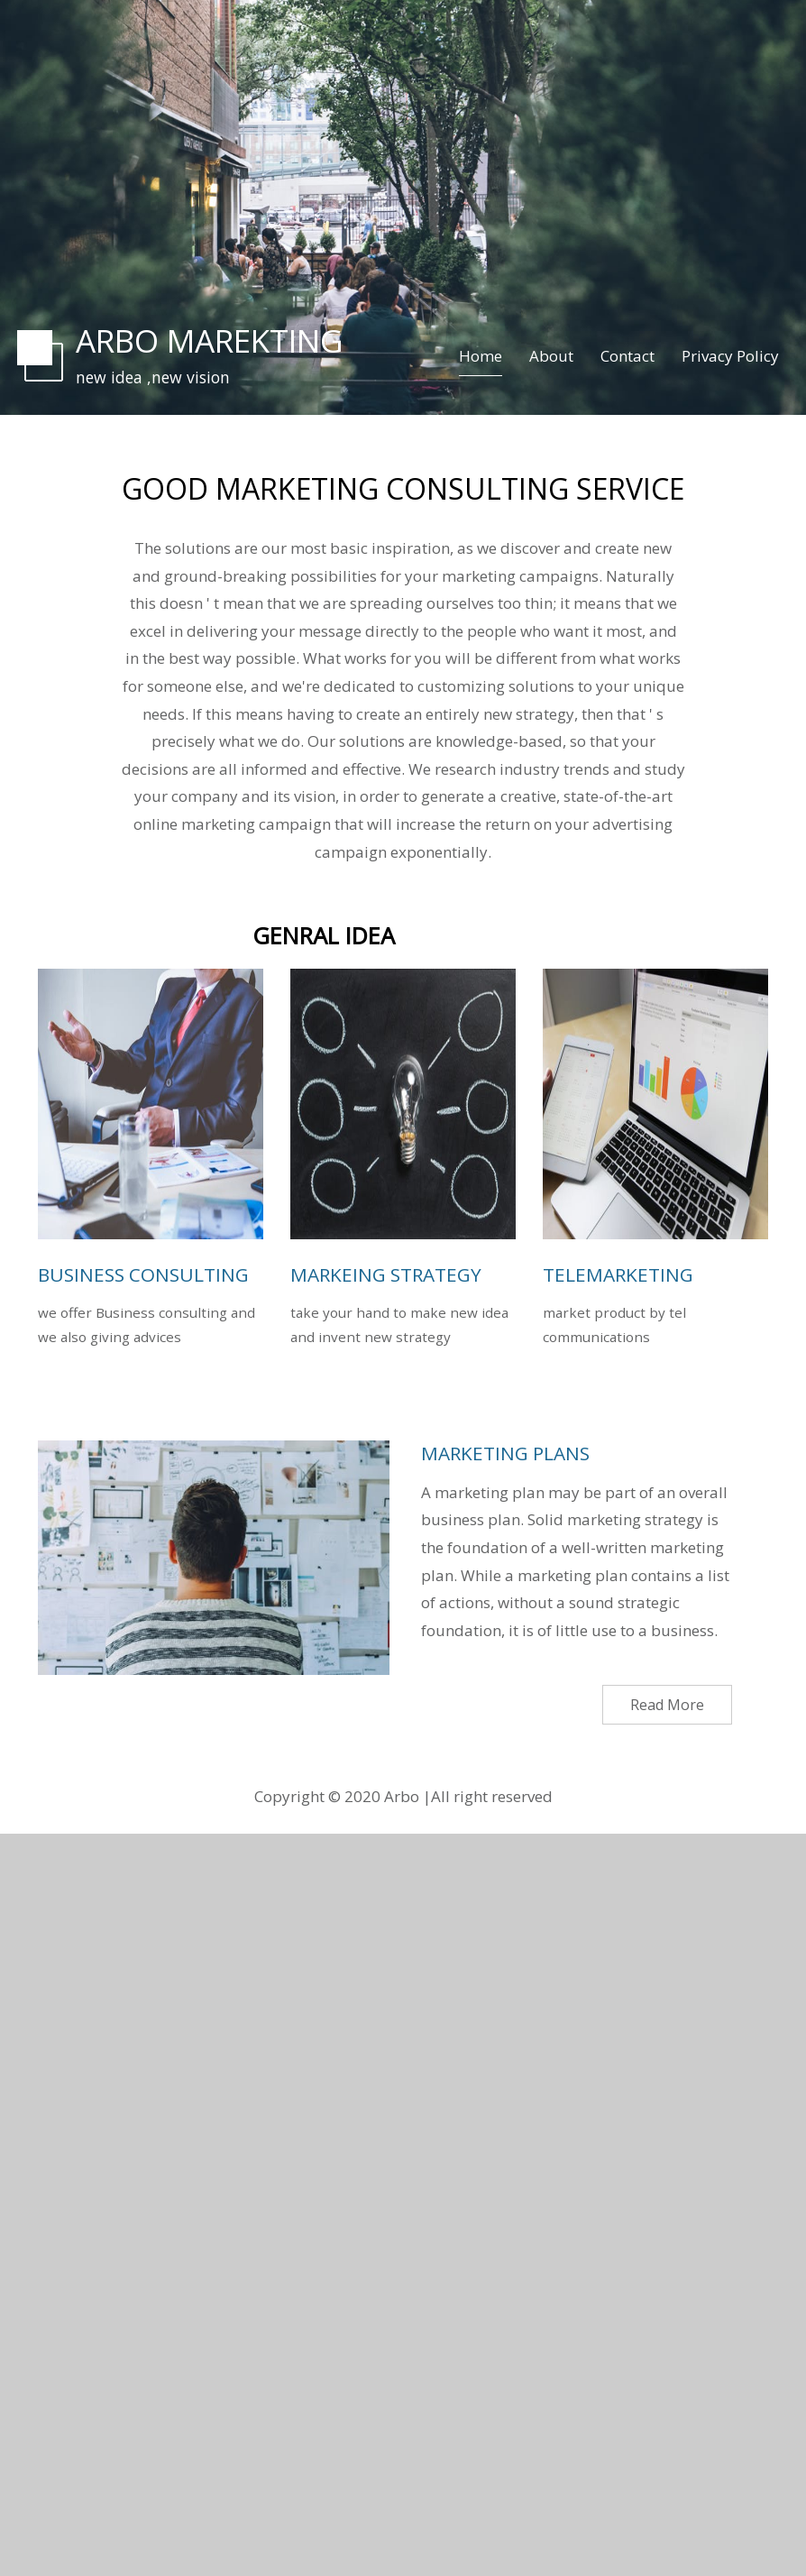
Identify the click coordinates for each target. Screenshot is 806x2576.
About (551, 355)
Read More (667, 1705)
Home (480, 355)
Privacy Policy (730, 355)
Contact (627, 355)
